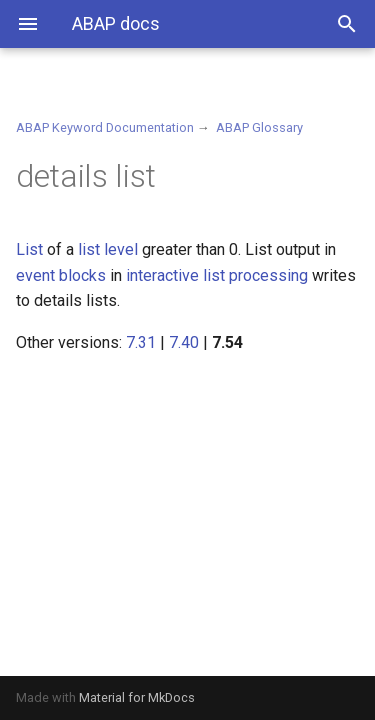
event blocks (61, 275)
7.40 (184, 342)
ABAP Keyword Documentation (105, 127)
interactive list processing (217, 275)
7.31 (141, 342)
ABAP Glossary (259, 127)
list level (108, 249)
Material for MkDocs (137, 697)
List (29, 249)
